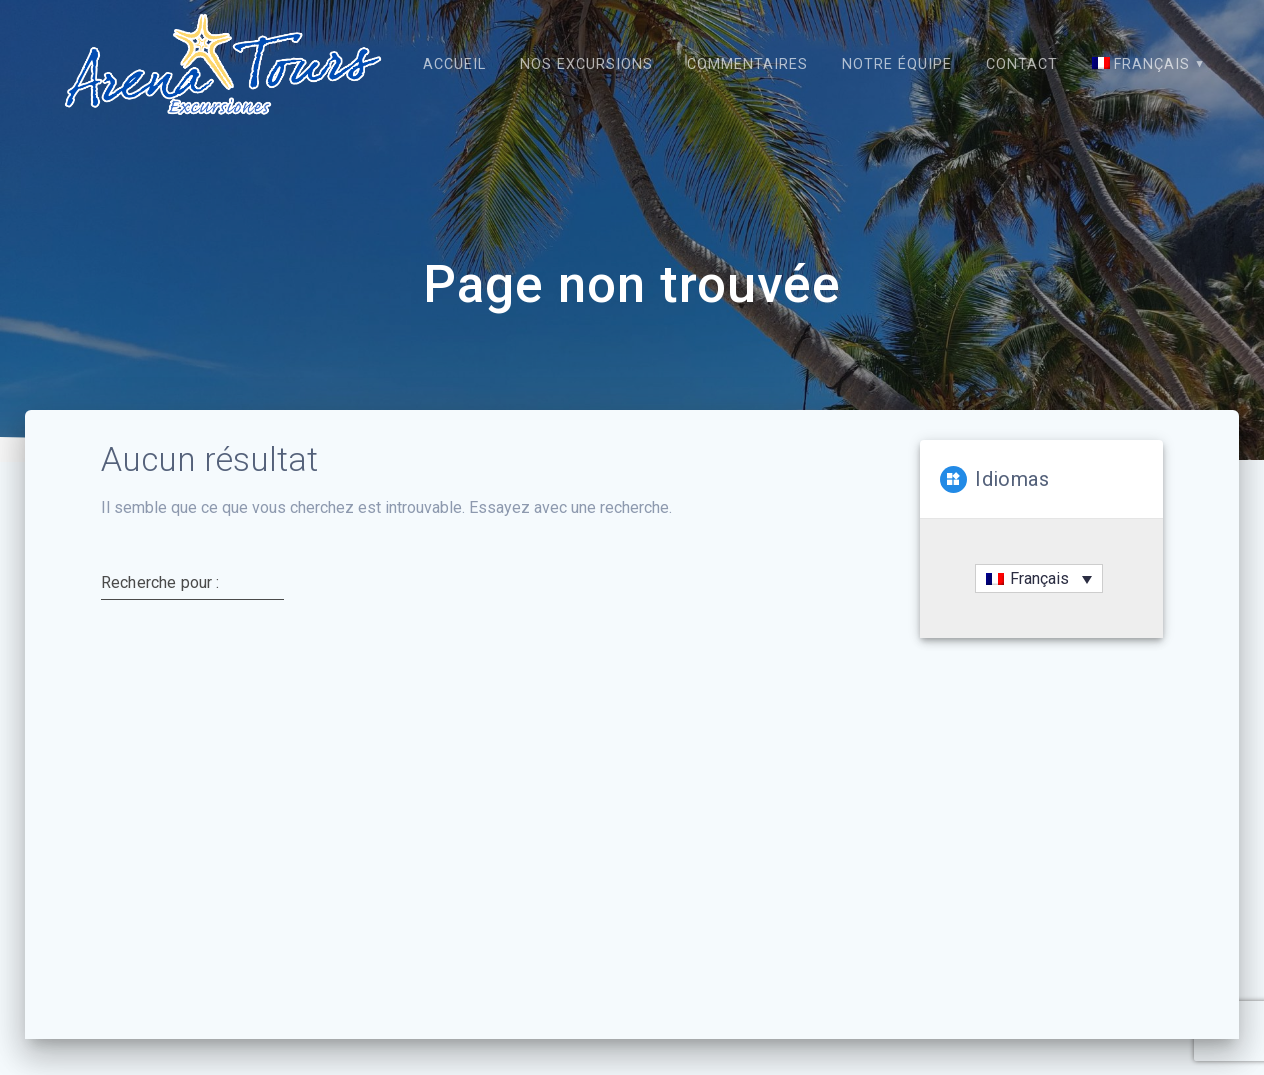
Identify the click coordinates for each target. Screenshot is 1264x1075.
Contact (1022, 64)
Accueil (454, 64)
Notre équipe (897, 64)
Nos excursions (586, 64)
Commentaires (747, 64)
